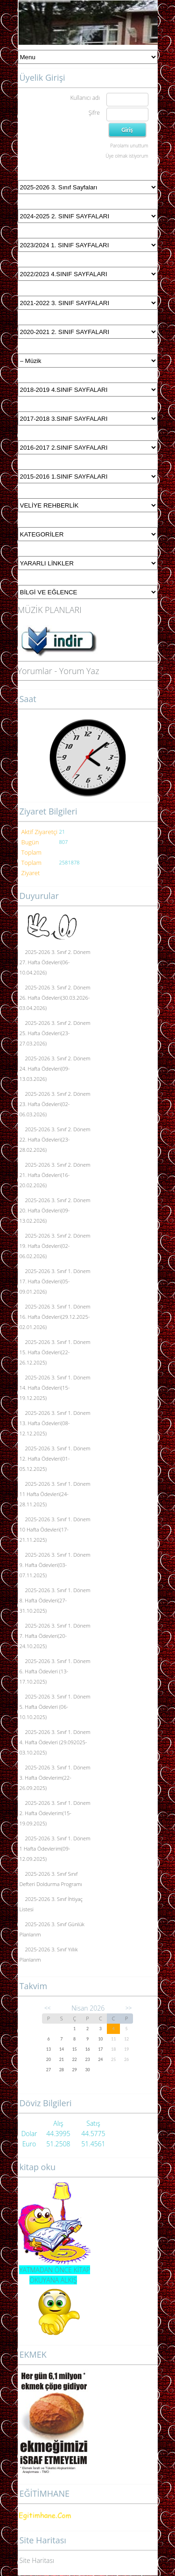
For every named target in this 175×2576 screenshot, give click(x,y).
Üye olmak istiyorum (126, 156)
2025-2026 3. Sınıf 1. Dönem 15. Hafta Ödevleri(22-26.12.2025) (55, 1352)
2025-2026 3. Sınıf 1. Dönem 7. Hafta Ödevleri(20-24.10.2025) (55, 1636)
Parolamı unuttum (129, 145)
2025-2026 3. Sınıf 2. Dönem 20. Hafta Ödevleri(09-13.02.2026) (55, 1210)
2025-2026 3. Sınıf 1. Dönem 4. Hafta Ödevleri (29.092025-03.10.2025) (55, 1742)
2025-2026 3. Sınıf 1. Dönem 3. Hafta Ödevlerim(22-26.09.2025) (55, 1777)
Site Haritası (37, 2560)
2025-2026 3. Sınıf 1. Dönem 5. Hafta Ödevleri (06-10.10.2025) (55, 1706)
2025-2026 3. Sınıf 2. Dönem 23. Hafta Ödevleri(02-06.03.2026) (55, 1104)
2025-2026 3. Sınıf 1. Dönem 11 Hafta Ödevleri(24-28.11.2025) (55, 1494)
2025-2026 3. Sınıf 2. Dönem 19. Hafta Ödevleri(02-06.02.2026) (55, 1246)
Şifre (94, 113)
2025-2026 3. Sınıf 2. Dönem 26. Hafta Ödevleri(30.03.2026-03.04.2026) (55, 997)
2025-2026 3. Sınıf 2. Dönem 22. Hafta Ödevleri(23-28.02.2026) (55, 1139)
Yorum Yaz (79, 670)
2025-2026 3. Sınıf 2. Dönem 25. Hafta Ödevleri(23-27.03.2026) (55, 1033)
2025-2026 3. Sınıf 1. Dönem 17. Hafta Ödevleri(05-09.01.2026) (55, 1281)
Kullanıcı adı (84, 98)
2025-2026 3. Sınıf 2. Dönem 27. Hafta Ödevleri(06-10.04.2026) (55, 962)
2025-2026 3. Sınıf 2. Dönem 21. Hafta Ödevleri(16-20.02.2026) (55, 1175)
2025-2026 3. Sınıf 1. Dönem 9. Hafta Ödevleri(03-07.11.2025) (55, 1565)
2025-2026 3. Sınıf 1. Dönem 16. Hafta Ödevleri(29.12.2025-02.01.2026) (55, 1316)
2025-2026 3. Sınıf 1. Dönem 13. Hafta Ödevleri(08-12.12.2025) (55, 1423)
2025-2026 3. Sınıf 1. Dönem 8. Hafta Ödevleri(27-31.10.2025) (55, 1600)
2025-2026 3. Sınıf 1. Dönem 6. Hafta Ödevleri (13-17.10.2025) (55, 1671)
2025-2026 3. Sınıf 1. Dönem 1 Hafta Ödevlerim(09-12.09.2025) (55, 1848)
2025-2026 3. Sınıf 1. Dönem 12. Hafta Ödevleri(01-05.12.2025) (55, 1458)
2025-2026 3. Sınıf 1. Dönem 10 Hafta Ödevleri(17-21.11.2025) (55, 1529)
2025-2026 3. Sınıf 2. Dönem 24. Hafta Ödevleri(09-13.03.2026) (55, 1068)
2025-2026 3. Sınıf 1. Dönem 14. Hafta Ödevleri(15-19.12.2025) (55, 1387)
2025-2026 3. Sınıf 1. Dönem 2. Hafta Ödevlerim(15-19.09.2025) (55, 1813)
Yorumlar (35, 670)
